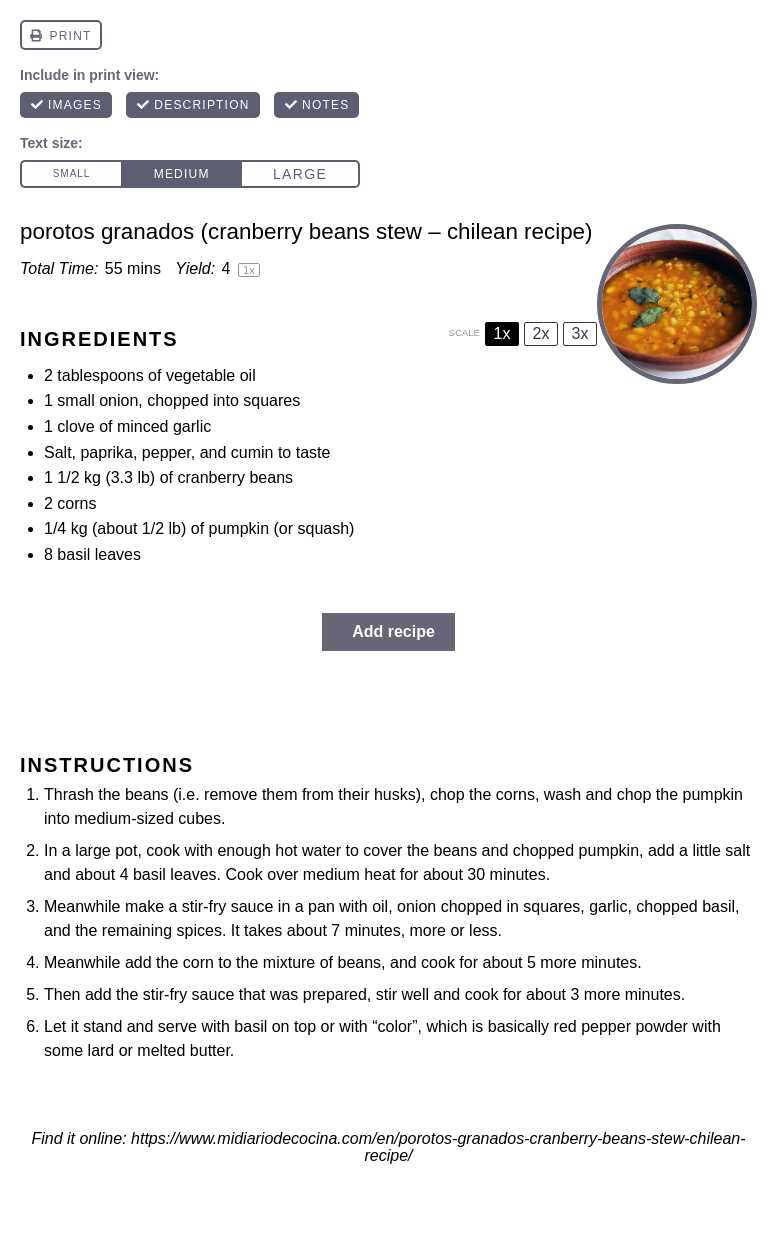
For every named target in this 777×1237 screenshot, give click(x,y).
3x (580, 333)
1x (502, 333)
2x (541, 333)
